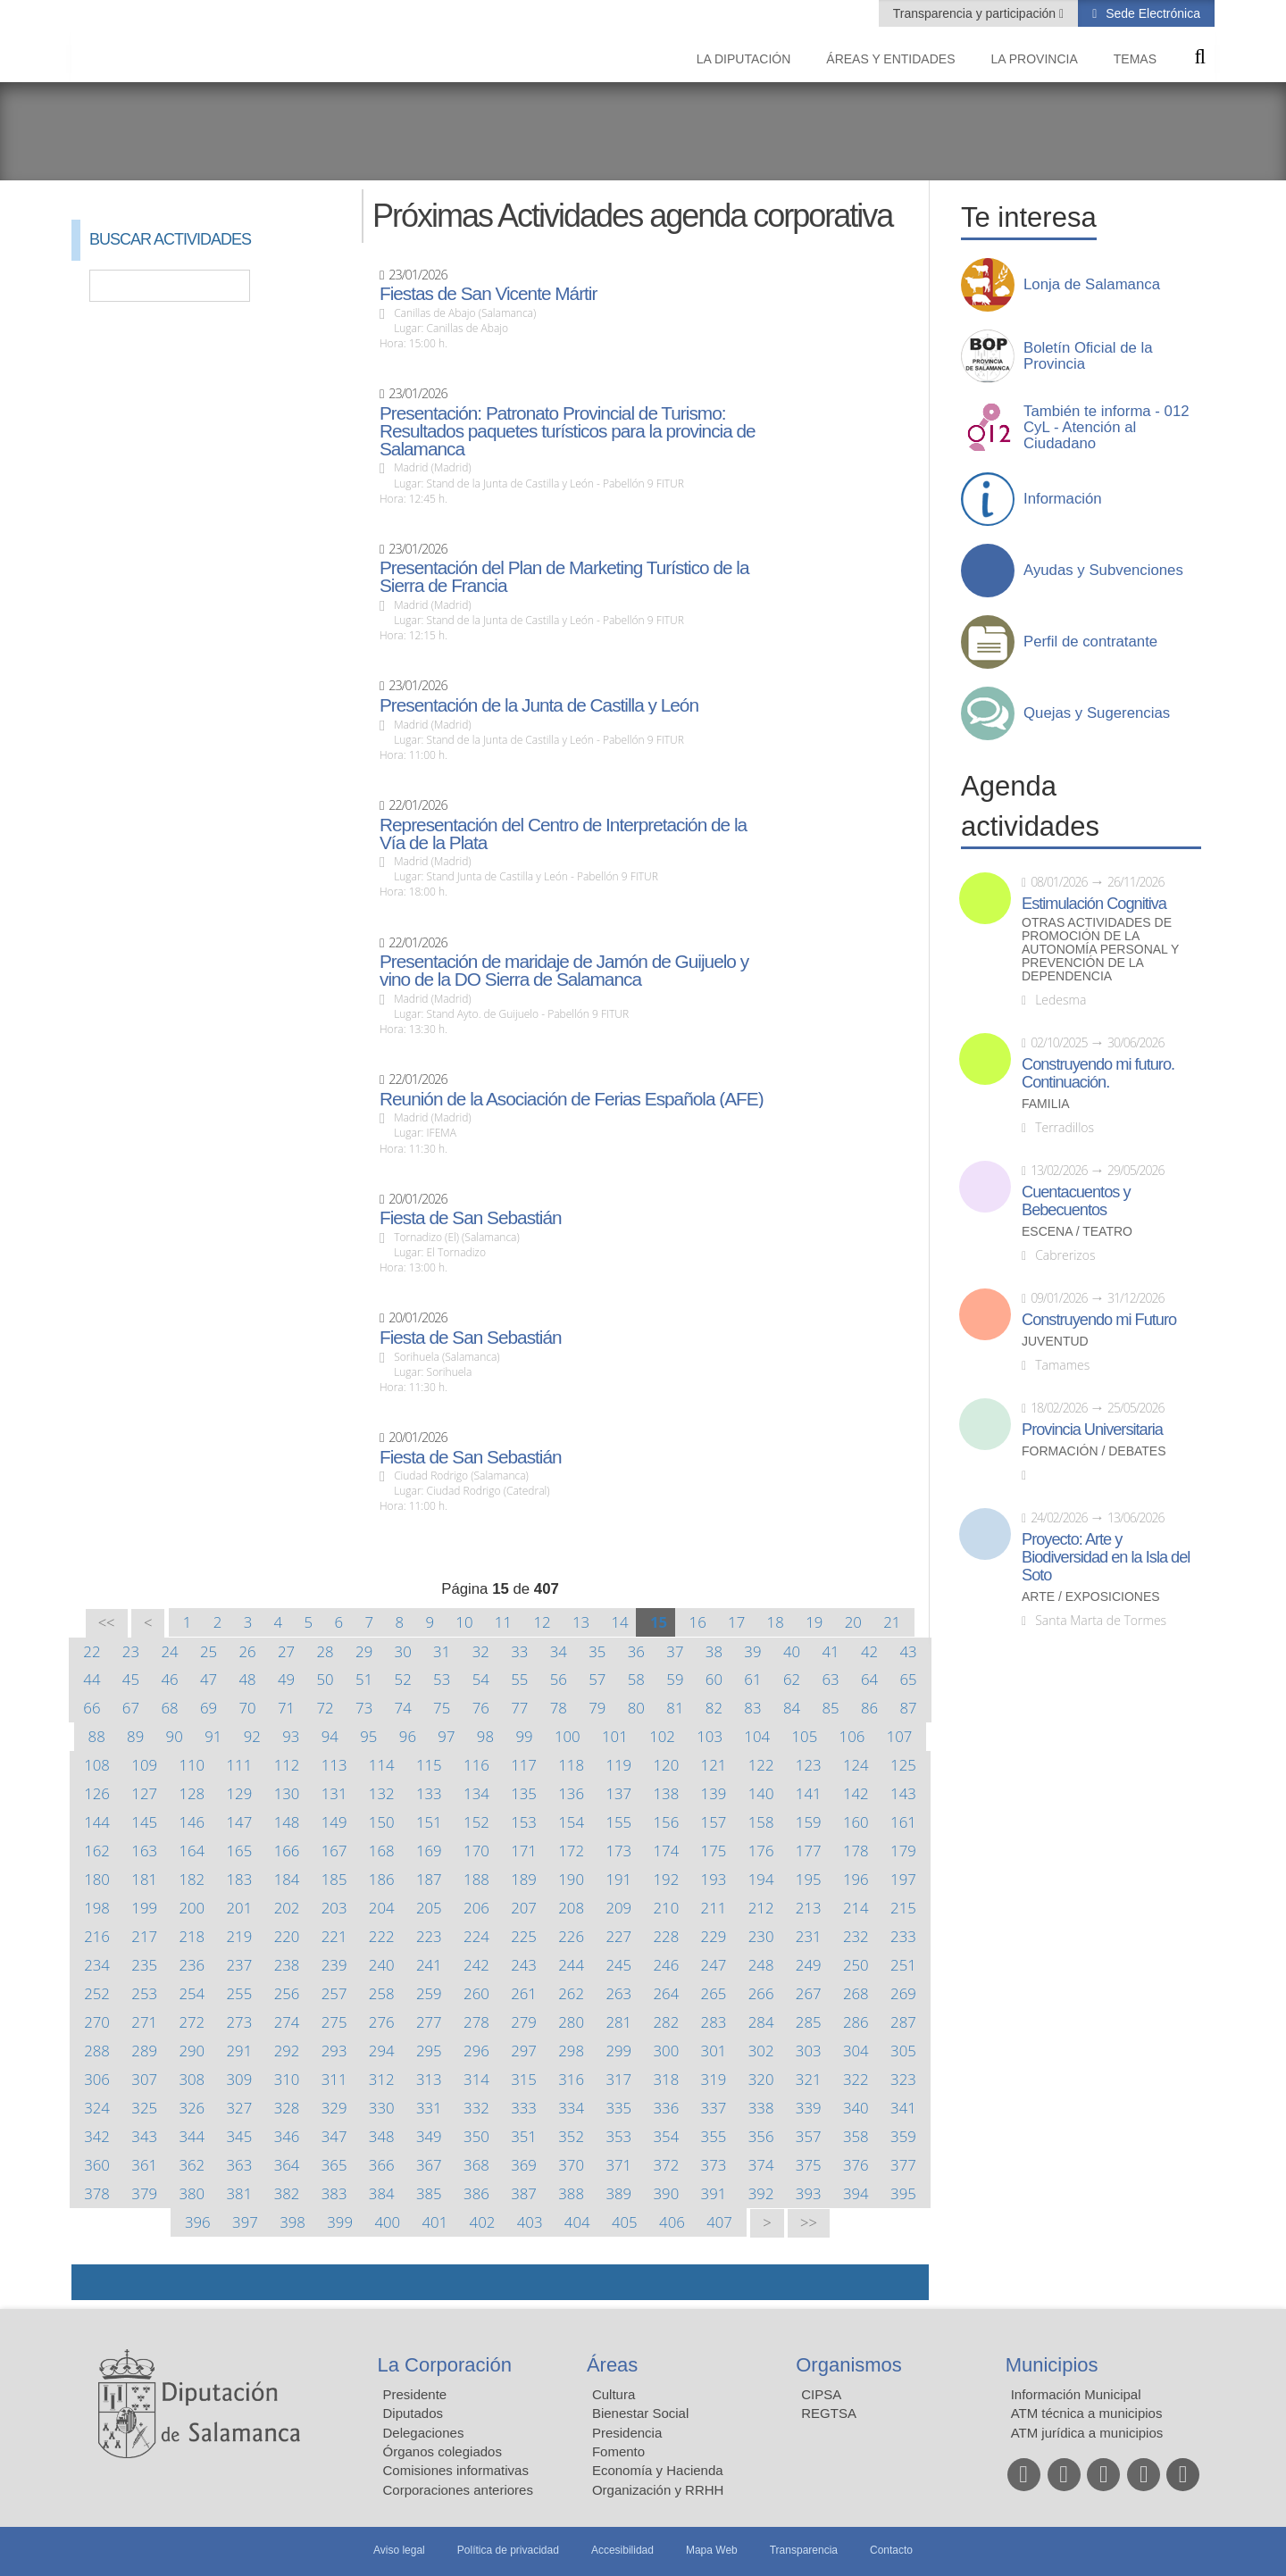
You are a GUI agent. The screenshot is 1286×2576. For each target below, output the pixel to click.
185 (334, 1879)
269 (903, 1993)
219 (240, 1936)
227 (618, 1936)
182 (192, 1879)
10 (463, 1622)
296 (476, 2050)
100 (567, 1736)
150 (382, 1822)
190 (571, 1879)
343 (144, 2136)
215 (903, 1907)
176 (761, 1850)
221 (334, 1936)
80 (636, 1707)
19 (814, 1622)
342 (97, 2136)
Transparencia (804, 2550)
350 (476, 2136)
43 (907, 1651)
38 (714, 1651)
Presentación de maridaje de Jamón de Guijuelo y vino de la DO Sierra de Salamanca (564, 970)
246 (667, 1965)
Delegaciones (423, 2432)
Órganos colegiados (442, 2451)
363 (240, 2165)
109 (144, 1765)
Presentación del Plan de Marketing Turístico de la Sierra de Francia (564, 577)
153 (524, 1822)
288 (97, 2050)
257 (334, 1993)
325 (144, 2107)
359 (903, 2136)
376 (856, 2165)
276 (382, 2022)
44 (91, 1679)
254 (192, 1993)
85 (830, 1707)
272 (192, 2022)
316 (571, 2079)
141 (809, 1793)
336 (667, 2107)
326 (192, 2107)
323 (903, 2079)
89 (135, 1736)
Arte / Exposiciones (1091, 1597)
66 (91, 1707)
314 (476, 2079)
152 (476, 1822)
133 (429, 1793)
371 (618, 2165)
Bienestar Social (640, 2413)
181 (144, 1879)
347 (334, 2136)
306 (97, 2079)
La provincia (1034, 59)
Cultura (613, 2394)
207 (524, 1907)
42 (869, 1651)
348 (382, 2136)
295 (429, 2050)
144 (97, 1822)
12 (541, 1622)
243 (524, 1965)
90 (174, 1736)
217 (144, 1936)
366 (382, 2165)
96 (407, 1736)
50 (325, 1679)
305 (903, 2050)
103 (709, 1736)
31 (441, 1651)
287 (903, 2022)
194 (761, 1879)
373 (714, 2165)
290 (192, 2050)
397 (245, 2222)
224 (476, 1936)
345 (240, 2136)
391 (714, 2193)
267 (809, 1993)
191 (618, 1879)
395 (903, 2193)
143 (903, 1793)
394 (856, 2193)
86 (869, 1707)
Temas (1135, 59)
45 (130, 1679)
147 (240, 1822)
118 (571, 1765)
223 (429, 1936)
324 (97, 2107)
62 (791, 1679)
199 (144, 1907)
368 (476, 2165)
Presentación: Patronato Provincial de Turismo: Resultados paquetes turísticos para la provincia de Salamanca (568, 431)
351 (524, 2136)
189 (524, 1879)
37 (674, 1651)
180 (97, 1879)
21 (891, 1622)
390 (667, 2193)
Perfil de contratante (1090, 642)
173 (618, 1850)
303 (809, 2050)
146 (192, 1822)
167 (334, 1850)
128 (192, 1793)
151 (429, 1822)
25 (208, 1651)
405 (625, 2222)
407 (719, 2222)
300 (667, 2050)
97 (446, 1736)
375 (809, 2165)
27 (286, 1651)
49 (286, 1679)
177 (809, 1850)
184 (287, 1879)
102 (662, 1736)
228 (667, 1936)
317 (618, 2079)
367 (429, 2165)
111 (240, 1765)
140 (761, 1793)
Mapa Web (712, 2550)
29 (363, 1651)
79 (597, 1707)
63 (830, 1679)
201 (240, 1907)
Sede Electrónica (1151, 13)
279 (524, 2022)
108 (97, 1765)
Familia (1046, 1104)
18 (775, 1622)
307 (144, 2079)
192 (667, 1879)
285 (809, 2022)
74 (403, 1707)
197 (903, 1879)
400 (387, 2222)
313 (429, 2079)
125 (903, 1765)
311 (334, 2079)
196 (856, 1879)
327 (240, 2107)
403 (530, 2222)
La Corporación (445, 2365)
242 (476, 1965)
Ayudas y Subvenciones (1103, 571)
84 (791, 1707)
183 (240, 1879)
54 (480, 1679)
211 (714, 1907)
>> (808, 2222)
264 (667, 1993)
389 (618, 2193)
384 (382, 2193)
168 (382, 1850)
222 (382, 1936)
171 (524, 1850)
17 (736, 1622)
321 (809, 2079)
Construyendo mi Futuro (1099, 1320)
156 (667, 1822)
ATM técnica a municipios (1087, 2413)
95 (368, 1736)
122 (761, 1765)
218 (192, 1936)
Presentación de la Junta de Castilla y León (539, 705)
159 (809, 1822)
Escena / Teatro (1077, 1231)
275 (334, 2022)
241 (429, 1965)
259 (429, 1993)
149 (334, 1822)
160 (856, 1822)
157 (714, 1822)
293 (334, 2050)
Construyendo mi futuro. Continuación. (1098, 1073)
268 (856, 1993)
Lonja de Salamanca (1091, 285)
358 (856, 2136)
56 (558, 1679)
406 (672, 2222)
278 (476, 2022)
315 (524, 2079)
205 (429, 1907)
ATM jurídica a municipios (1087, 2432)
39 (752, 1651)
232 (856, 1936)
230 (761, 1936)
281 (618, 2022)
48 (246, 1679)
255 (240, 1993)
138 (667, 1793)
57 (597, 1679)
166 (287, 1850)
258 (382, 1993)
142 (856, 1793)
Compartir (93, 2282)
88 (96, 1736)
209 (618, 1907)
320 (761, 2079)
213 (809, 1907)
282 (667, 2022)
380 (192, 2193)
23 (130, 1651)
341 (903, 2107)
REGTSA (828, 2413)
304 (856, 2050)
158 (761, 1822)
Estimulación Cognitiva (1094, 904)
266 (761, 1993)
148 (287, 1822)
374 (761, 2165)
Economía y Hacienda (657, 2470)
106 (852, 1736)
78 (558, 1707)
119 (618, 1765)
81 (674, 1707)
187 (429, 1879)
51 (363, 1679)
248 (761, 1965)
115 (429, 1765)
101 (615, 1736)
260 (476, 1993)
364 (287, 2165)
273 (240, 2022)
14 (619, 1622)
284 (761, 2022)
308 (192, 2079)
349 (429, 2136)
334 (571, 2107)
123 (809, 1765)
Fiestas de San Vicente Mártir (488, 294)
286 (856, 2022)
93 (290, 1736)
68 (169, 1707)
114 (382, 1765)
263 (618, 1993)
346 (287, 2136)
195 (809, 1879)
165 (240, 1850)
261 (524, 1993)
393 (809, 2193)
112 (287, 1765)
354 (667, 2136)
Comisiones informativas (456, 2470)
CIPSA (821, 2394)
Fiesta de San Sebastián (471, 1218)
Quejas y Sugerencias (1096, 713)
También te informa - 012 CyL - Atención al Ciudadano (1106, 428)
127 (144, 1793)
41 (830, 1651)
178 (856, 1850)
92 (252, 1736)
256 (287, 1993)
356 (761, 2136)
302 (761, 2050)
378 (97, 2193)
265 (714, 1993)
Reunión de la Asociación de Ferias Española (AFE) (572, 1099)
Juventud (1055, 1341)
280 (571, 2022)
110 (192, 1765)
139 (714, 1793)
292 (287, 2050)
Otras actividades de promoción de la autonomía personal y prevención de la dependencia (1100, 949)
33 (519, 1651)
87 (907, 1707)
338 (761, 2107)
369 (524, 2165)
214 (856, 1907)
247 (714, 1965)
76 (480, 1707)
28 (325, 1651)
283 (714, 2022)
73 (363, 1707)
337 (714, 2107)
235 (144, 1965)
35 (597, 1651)
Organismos (849, 2365)
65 (907, 1679)
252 (97, 1993)
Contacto (891, 2550)
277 (429, 2022)
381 (240, 2193)
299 (618, 2050)
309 (240, 2079)
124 (856, 1765)
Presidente (415, 2394)
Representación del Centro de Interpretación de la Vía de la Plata (563, 834)
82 (714, 1707)
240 (382, 1965)
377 (903, 2165)
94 (330, 1736)
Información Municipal (1076, 2394)
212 (761, 1907)
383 (334, 2193)
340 (856, 2107)
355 (714, 2136)
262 (571, 1993)
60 (714, 1679)
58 (636, 1679)
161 (903, 1822)
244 (571, 1965)
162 (97, 1850)
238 (287, 1965)
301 (714, 2050)
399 (340, 2222)
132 (382, 1793)
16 (697, 1622)
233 (903, 1936)
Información (1062, 499)
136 (571, 1793)
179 (903, 1850)
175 (714, 1850)
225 (524, 1936)
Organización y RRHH (658, 2489)
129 (240, 1793)
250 (856, 1965)
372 (667, 2165)
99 (523, 1736)
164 (192, 1850)
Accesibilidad (622, 2550)
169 (429, 1850)
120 (667, 1765)
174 (667, 1850)
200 (192, 1907)
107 (900, 1736)
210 (667, 1907)
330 (382, 2107)
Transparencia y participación (976, 13)
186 (382, 1879)
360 (97, 2165)
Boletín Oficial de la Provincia (1088, 356)
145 (144, 1822)
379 (144, 2193)
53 (441, 1679)
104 (757, 1736)
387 (524, 2193)
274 (287, 2022)
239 (334, 1965)
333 (524, 2107)
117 (524, 1765)
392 (761, 2193)
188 (476, 1879)
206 (476, 1907)
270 (97, 2022)
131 (334, 1793)
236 (192, 1965)
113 (334, 1765)
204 (382, 1907)
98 (485, 1736)
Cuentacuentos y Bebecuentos (1076, 1201)
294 (382, 2050)
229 (714, 1936)
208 (571, 1907)
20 (853, 1622)
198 (97, 1907)
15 (658, 1622)
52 (403, 1679)
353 (618, 2136)
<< (106, 1622)
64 (869, 1679)
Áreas (612, 2365)
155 (618, 1822)
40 (791, 1651)
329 (334, 2107)
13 (580, 1622)
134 (476, 1793)
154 (571, 1822)
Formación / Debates (1094, 1451)
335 (618, 2107)
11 (503, 1622)
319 (714, 2079)
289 (144, 2050)
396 (198, 2222)
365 (334, 2165)
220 (287, 1936)
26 (246, 1651)
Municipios (1052, 2365)
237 (240, 1965)
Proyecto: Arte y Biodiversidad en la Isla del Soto (1106, 1557)
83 (752, 1707)
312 (382, 2079)
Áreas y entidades (890, 59)
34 (558, 1651)
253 (144, 1993)
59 (674, 1679)
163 (144, 1850)
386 (476, 2193)
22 (91, 1651)
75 (441, 1707)
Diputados (413, 2413)
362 (192, 2165)
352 (571, 2136)
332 (476, 2107)
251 (903, 1965)
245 (618, 1965)
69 (208, 1707)
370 (571, 2165)
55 (519, 1679)
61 (752, 1679)
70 (246, 1707)
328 (287, 2107)
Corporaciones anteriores (458, 2489)
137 (618, 1793)
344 (192, 2136)
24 (169, 1651)
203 (334, 1907)
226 (571, 1936)
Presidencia (627, 2432)
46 (169, 1679)
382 (287, 2193)
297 (524, 2050)
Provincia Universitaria (1092, 1429)
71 (286, 1707)
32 (480, 1651)
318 (667, 2079)
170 (476, 1850)
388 (571, 2193)
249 (809, 1965)
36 (636, 1651)
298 (571, 2050)
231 (809, 1936)
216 (97, 1936)
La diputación (744, 59)
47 (208, 1679)
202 (287, 1907)
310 (287, 2079)
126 (97, 1793)
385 (429, 2193)
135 (524, 1793)
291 (240, 2050)
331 (429, 2107)
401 (435, 2222)
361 (144, 2165)
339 (809, 2107)
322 (856, 2079)
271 (144, 2022)
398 (292, 2222)
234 (97, 1965)
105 (804, 1736)
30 (403, 1651)
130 (287, 1793)
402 (483, 2222)
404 (577, 2222)
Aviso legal (399, 2550)
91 (213, 1736)
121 (714, 1765)
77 (519, 1707)
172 (571, 1850)
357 (809, 2136)
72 (325, 1707)
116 (476, 1765)
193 (714, 1879)
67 (130, 1707)
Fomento (618, 2451)
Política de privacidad (508, 2550)
